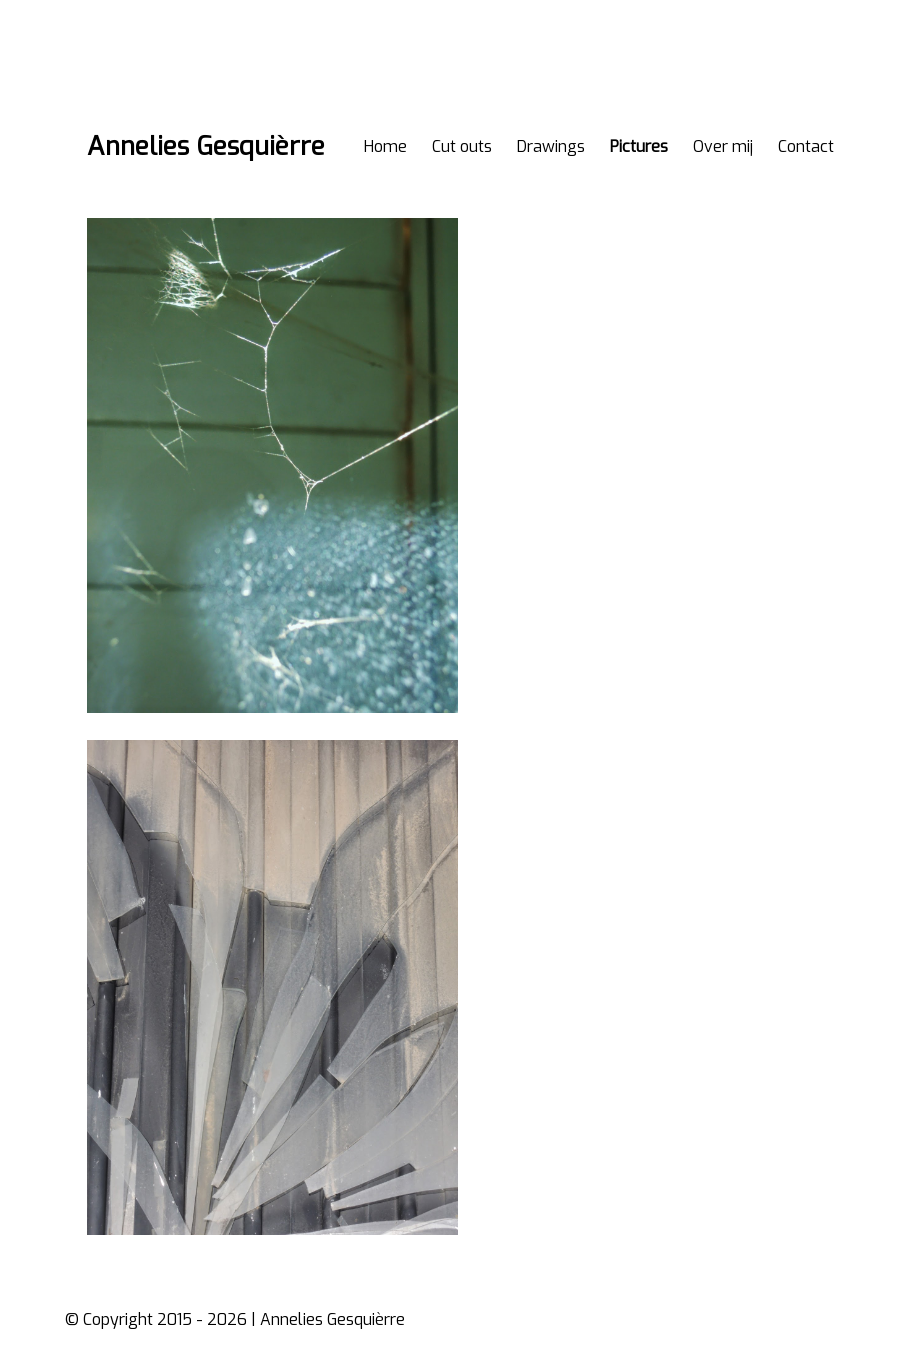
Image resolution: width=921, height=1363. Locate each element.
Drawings (551, 146)
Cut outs (462, 146)
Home (385, 146)
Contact (806, 146)
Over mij (723, 146)
